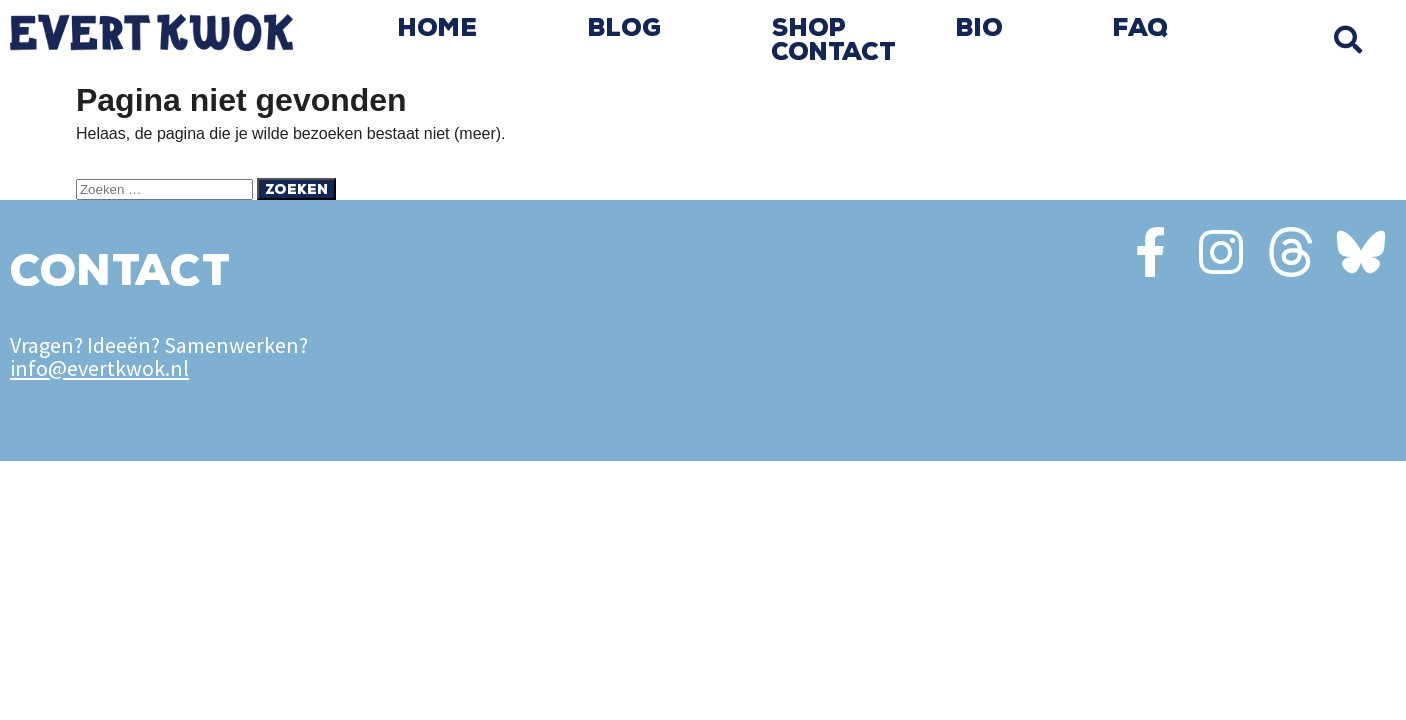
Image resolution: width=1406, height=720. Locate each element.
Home (438, 28)
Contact (833, 52)
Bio (979, 28)
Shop (809, 28)
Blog (625, 28)
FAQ (1141, 28)
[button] (1348, 39)
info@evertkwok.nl (99, 368)
